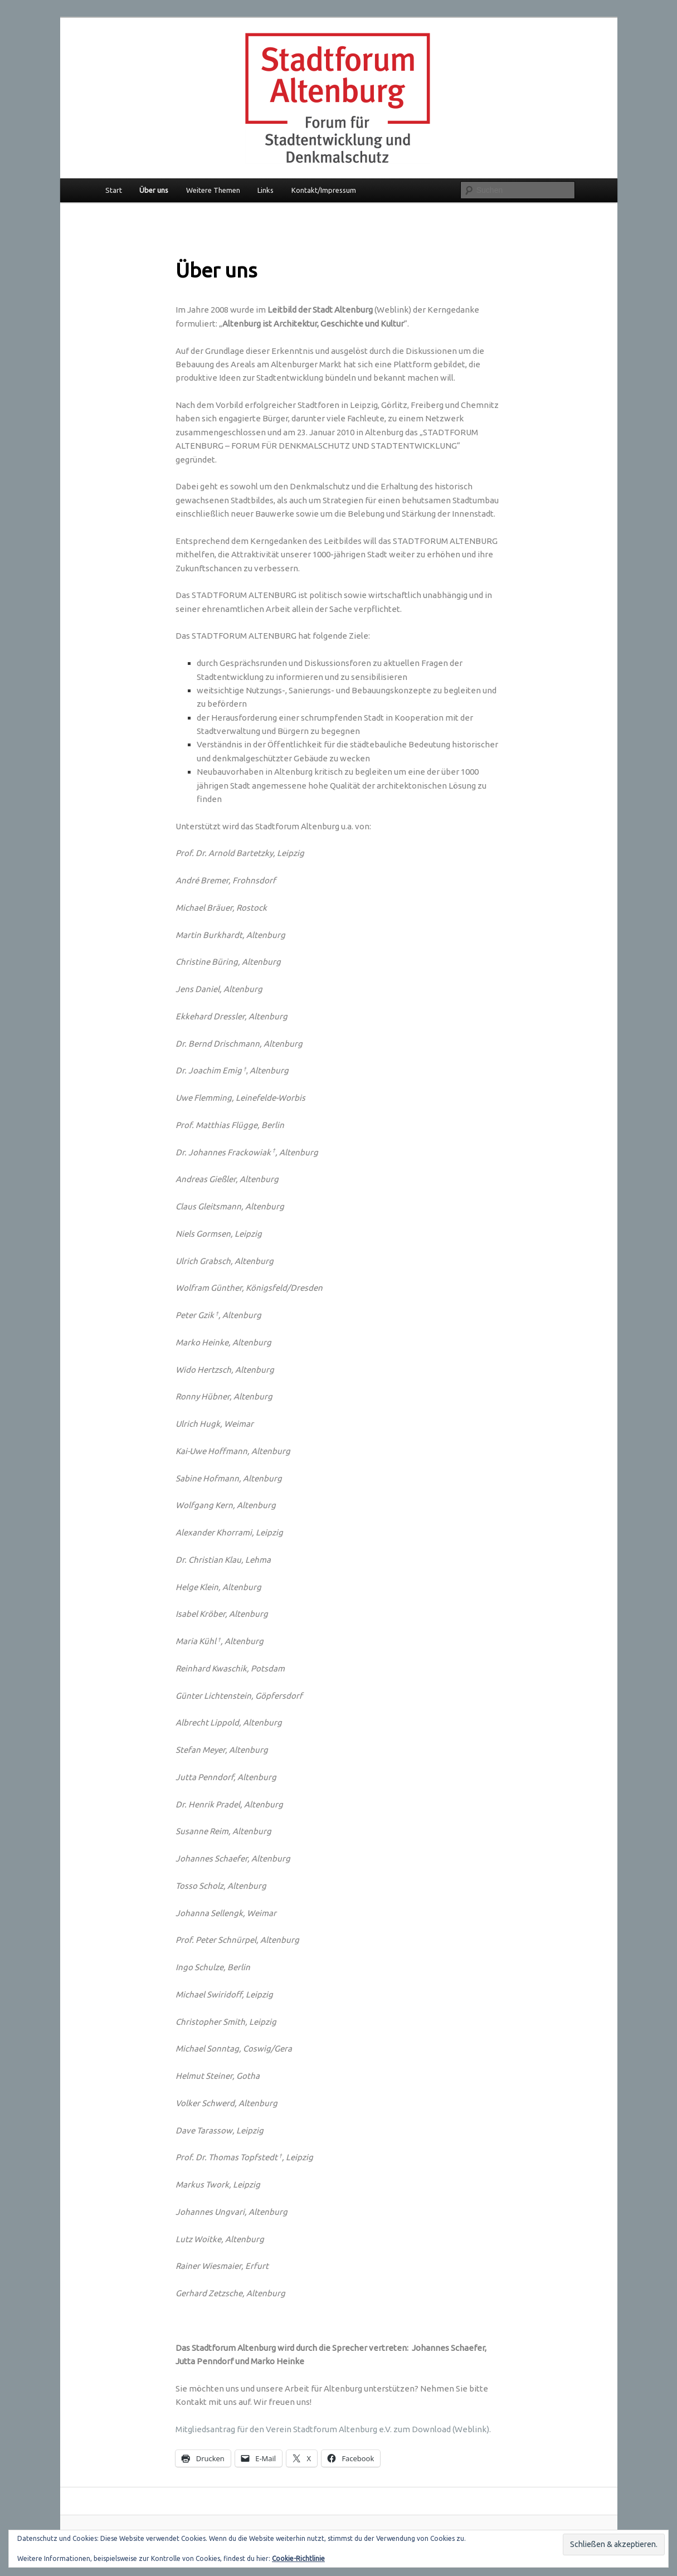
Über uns (153, 190)
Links (265, 190)
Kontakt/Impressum (323, 190)
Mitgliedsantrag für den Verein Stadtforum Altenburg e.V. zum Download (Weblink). (333, 2429)
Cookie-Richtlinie (298, 2558)
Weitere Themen (213, 190)
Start (113, 190)
